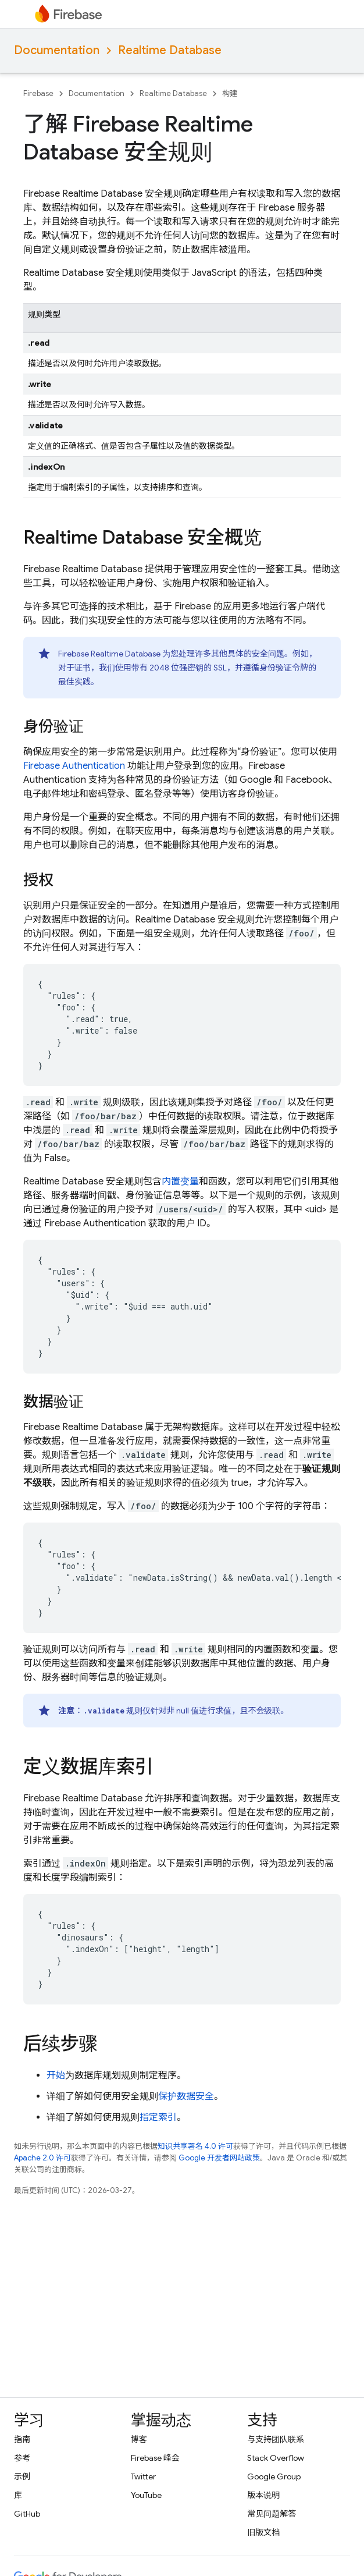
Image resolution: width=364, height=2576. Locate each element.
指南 (22, 2439)
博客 (139, 2439)
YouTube (146, 2495)
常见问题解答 (271, 2513)
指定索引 (158, 2117)
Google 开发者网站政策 (219, 2158)
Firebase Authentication (74, 766)
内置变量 (180, 1181)
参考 (22, 2458)
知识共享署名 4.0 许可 (195, 2146)
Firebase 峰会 (155, 2458)
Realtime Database (170, 50)
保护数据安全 (186, 2096)
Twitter (143, 2476)
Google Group (274, 2476)
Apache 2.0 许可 (42, 2158)
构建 (229, 93)
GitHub (27, 2513)
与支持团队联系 (275, 2439)
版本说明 (263, 2495)
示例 (22, 2476)
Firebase (38, 93)
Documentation (56, 50)
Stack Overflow (275, 2458)
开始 (56, 2075)
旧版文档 (263, 2532)
